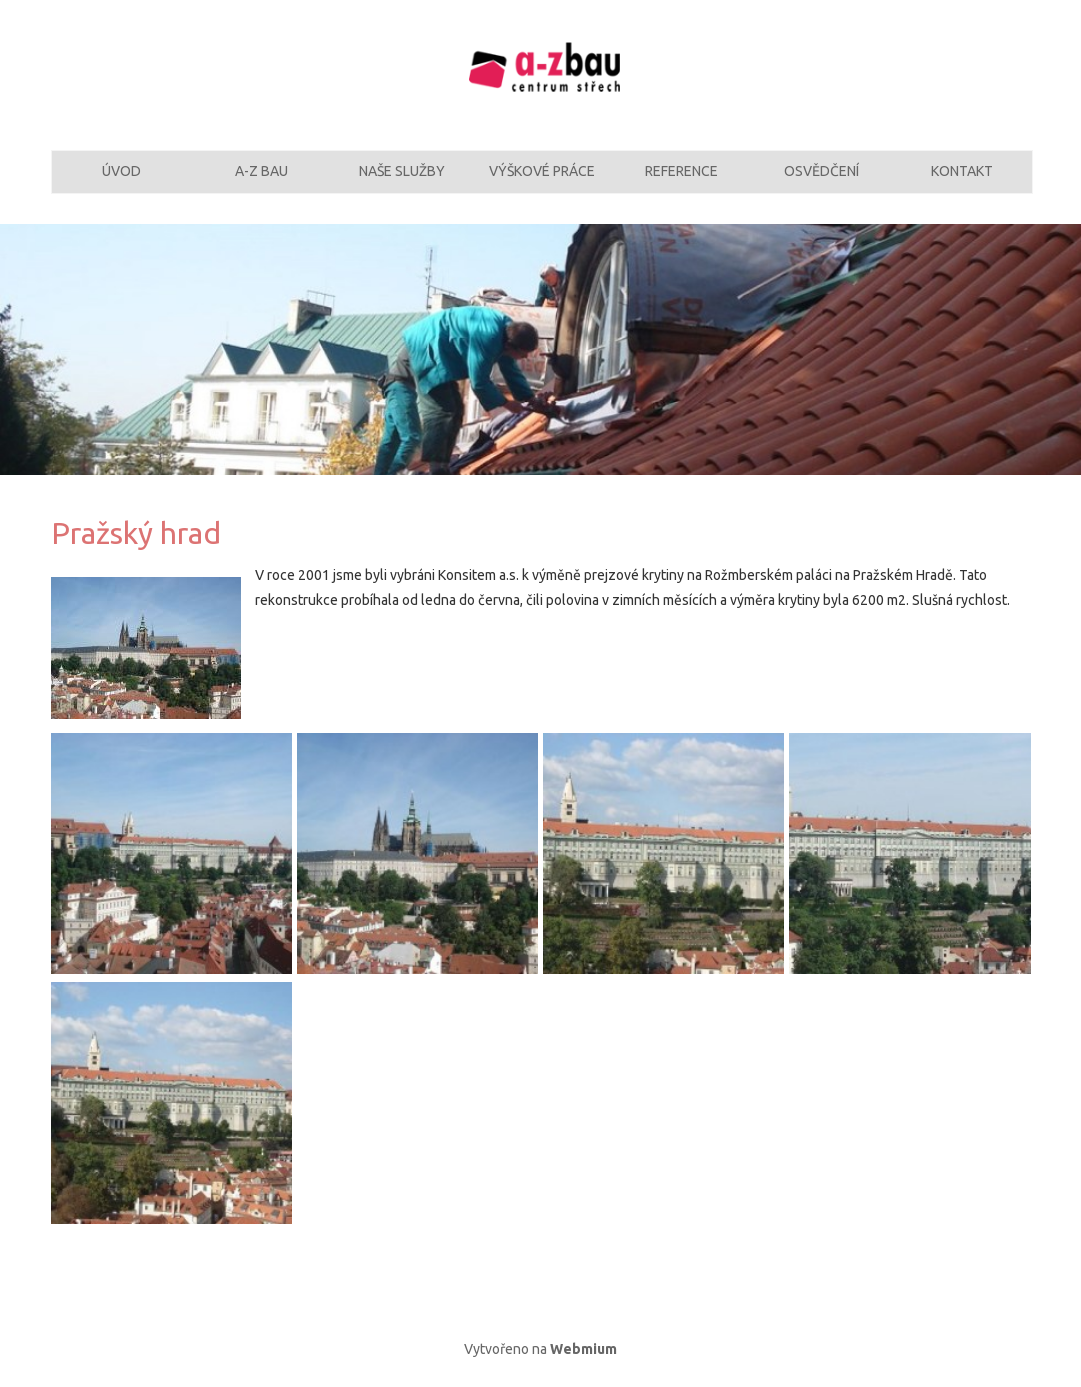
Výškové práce (542, 183)
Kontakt (962, 183)
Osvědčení (821, 183)
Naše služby (402, 183)
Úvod (121, 183)
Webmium (583, 1370)
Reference (681, 183)
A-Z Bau (261, 183)
